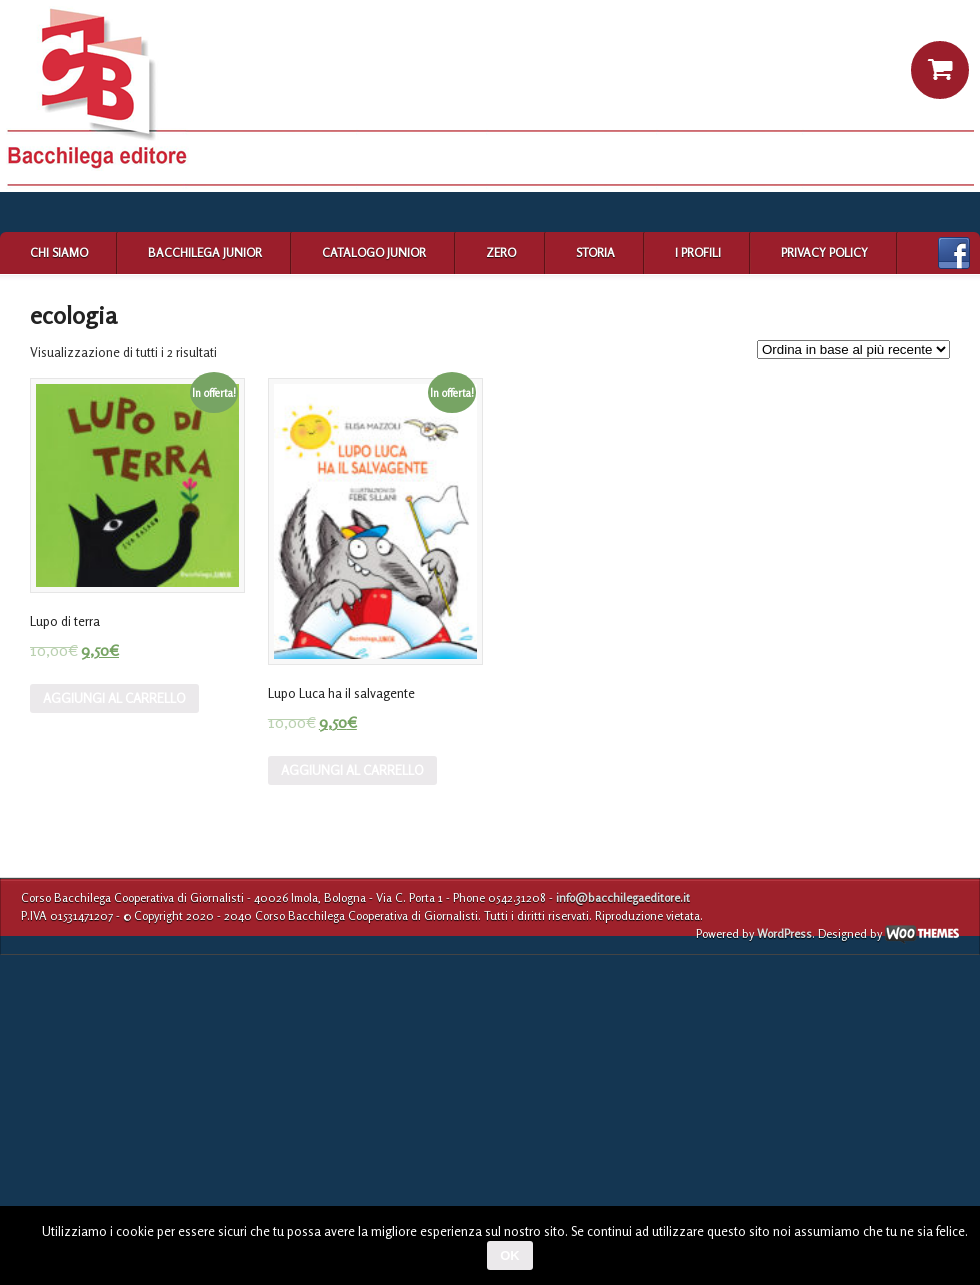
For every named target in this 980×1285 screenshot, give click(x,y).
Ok (510, 1255)
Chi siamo (59, 252)
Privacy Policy (824, 252)
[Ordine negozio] (853, 349)
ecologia (73, 315)
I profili (698, 252)
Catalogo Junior (374, 252)
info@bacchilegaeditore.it (623, 897)
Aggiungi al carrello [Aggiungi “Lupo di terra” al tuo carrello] (114, 698)
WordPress (784, 933)
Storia (595, 252)
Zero (501, 252)
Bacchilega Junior (205, 252)
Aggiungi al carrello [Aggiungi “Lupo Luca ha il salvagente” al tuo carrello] (352, 770)
